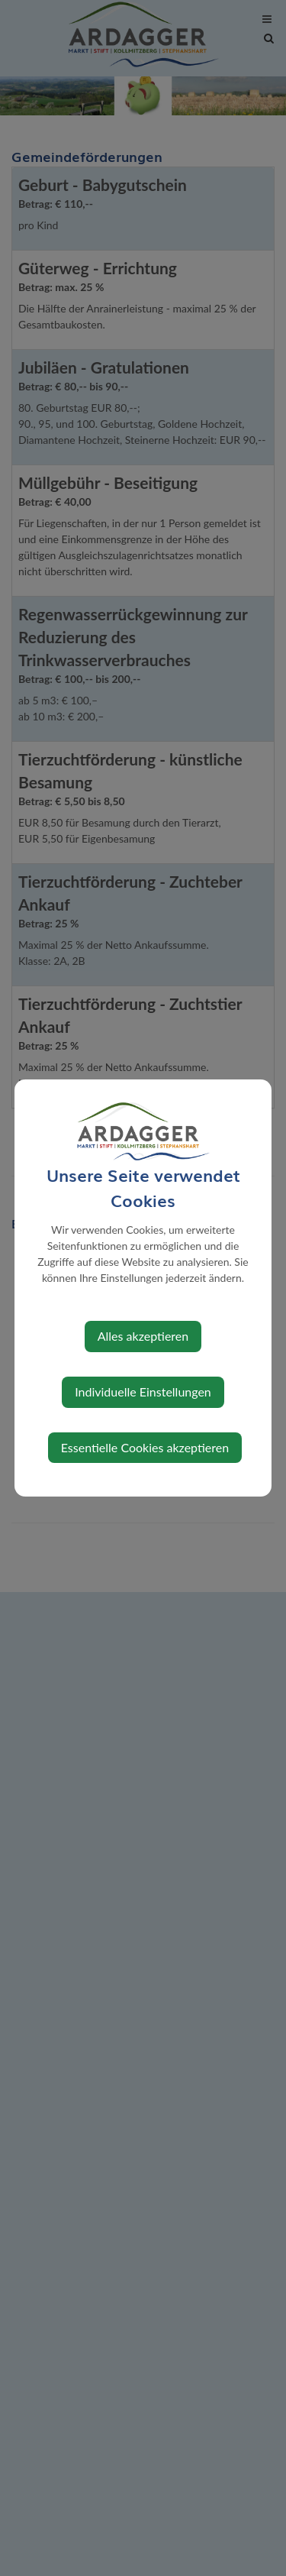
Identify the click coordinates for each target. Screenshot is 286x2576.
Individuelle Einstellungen (143, 1391)
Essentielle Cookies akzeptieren (145, 1447)
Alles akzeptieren (143, 1335)
